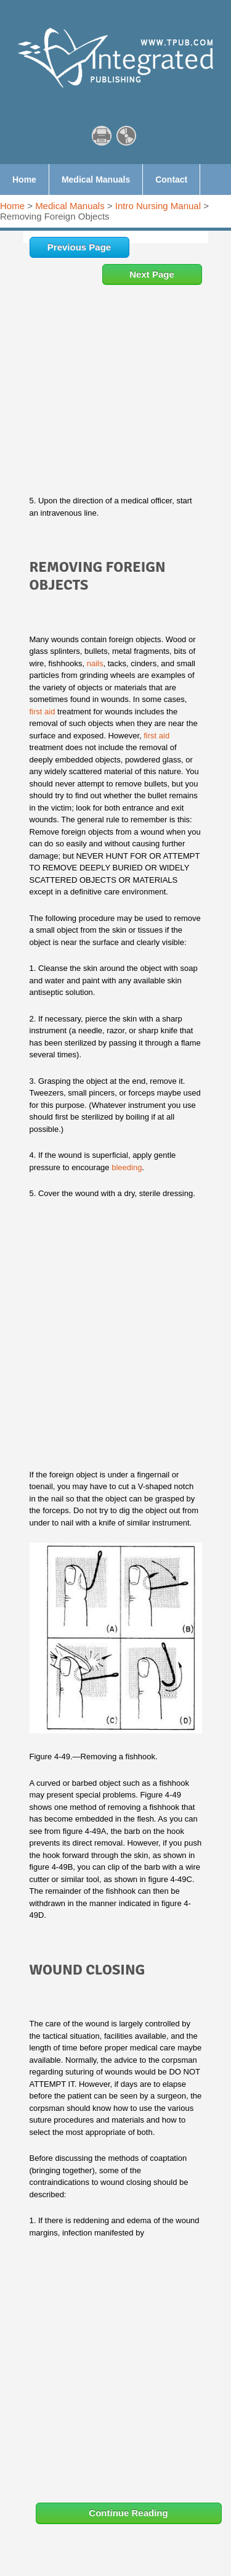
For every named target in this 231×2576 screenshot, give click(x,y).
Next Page (151, 274)
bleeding (126, 1167)
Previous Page (79, 247)
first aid (42, 711)
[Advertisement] (115, 406)
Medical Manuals (70, 205)
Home (12, 205)
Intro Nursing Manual (158, 205)
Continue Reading (128, 2513)
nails (95, 663)
